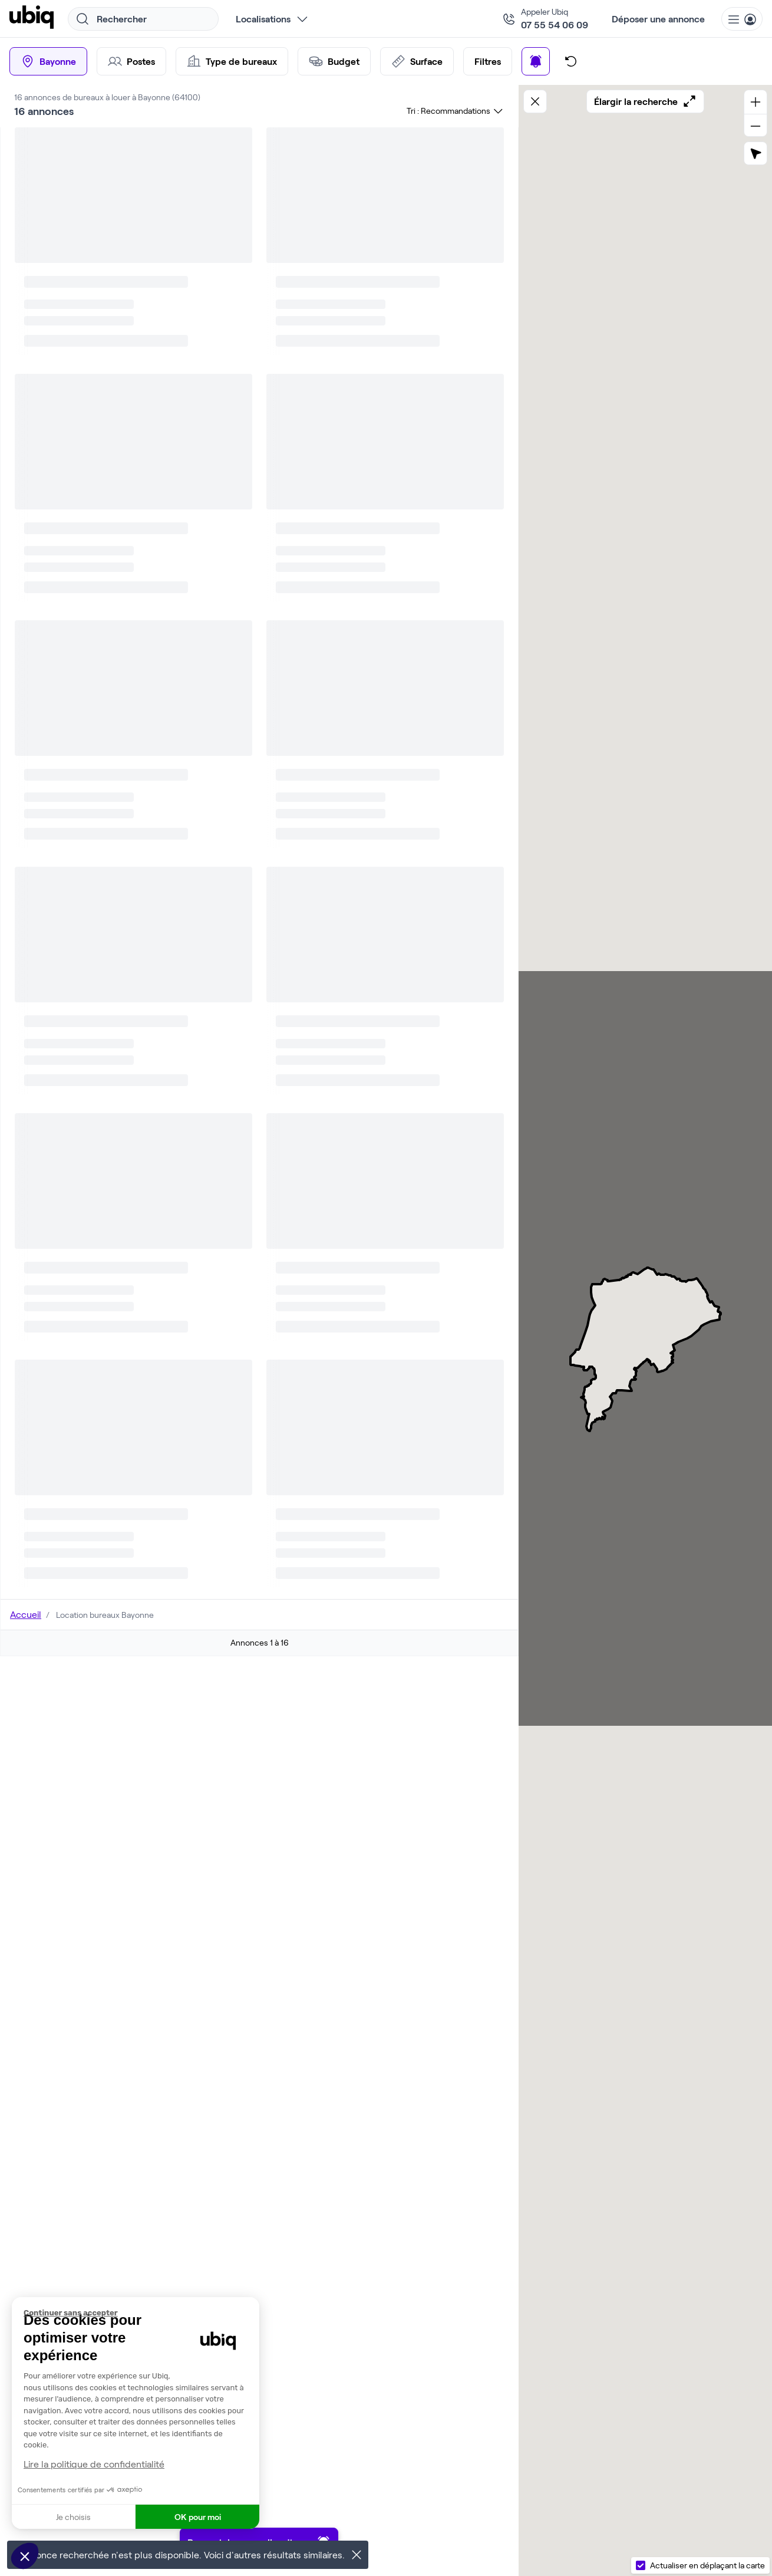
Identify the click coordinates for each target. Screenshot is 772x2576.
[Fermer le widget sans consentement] (141, 2313)
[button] (25, 2556)
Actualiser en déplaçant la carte (707, 2565)
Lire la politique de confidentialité (94, 2463)
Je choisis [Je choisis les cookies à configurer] (73, 2517)
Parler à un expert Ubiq (383, 519)
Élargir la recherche (645, 101)
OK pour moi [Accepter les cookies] (197, 2517)
